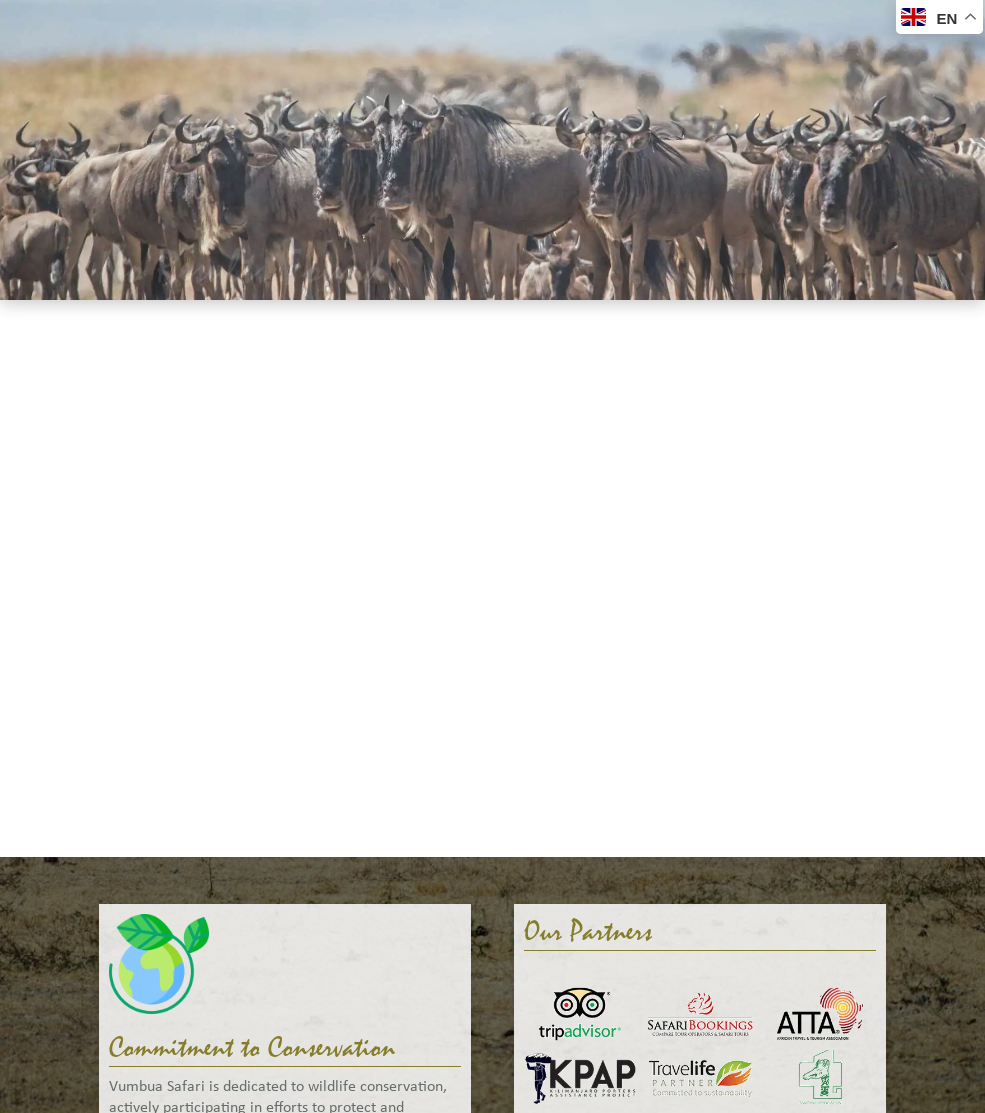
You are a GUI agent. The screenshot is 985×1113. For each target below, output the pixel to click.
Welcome (65, 66)
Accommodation (344, 66)
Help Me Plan (678, 66)
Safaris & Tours (190, 66)
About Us (474, 66)
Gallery (569, 66)
